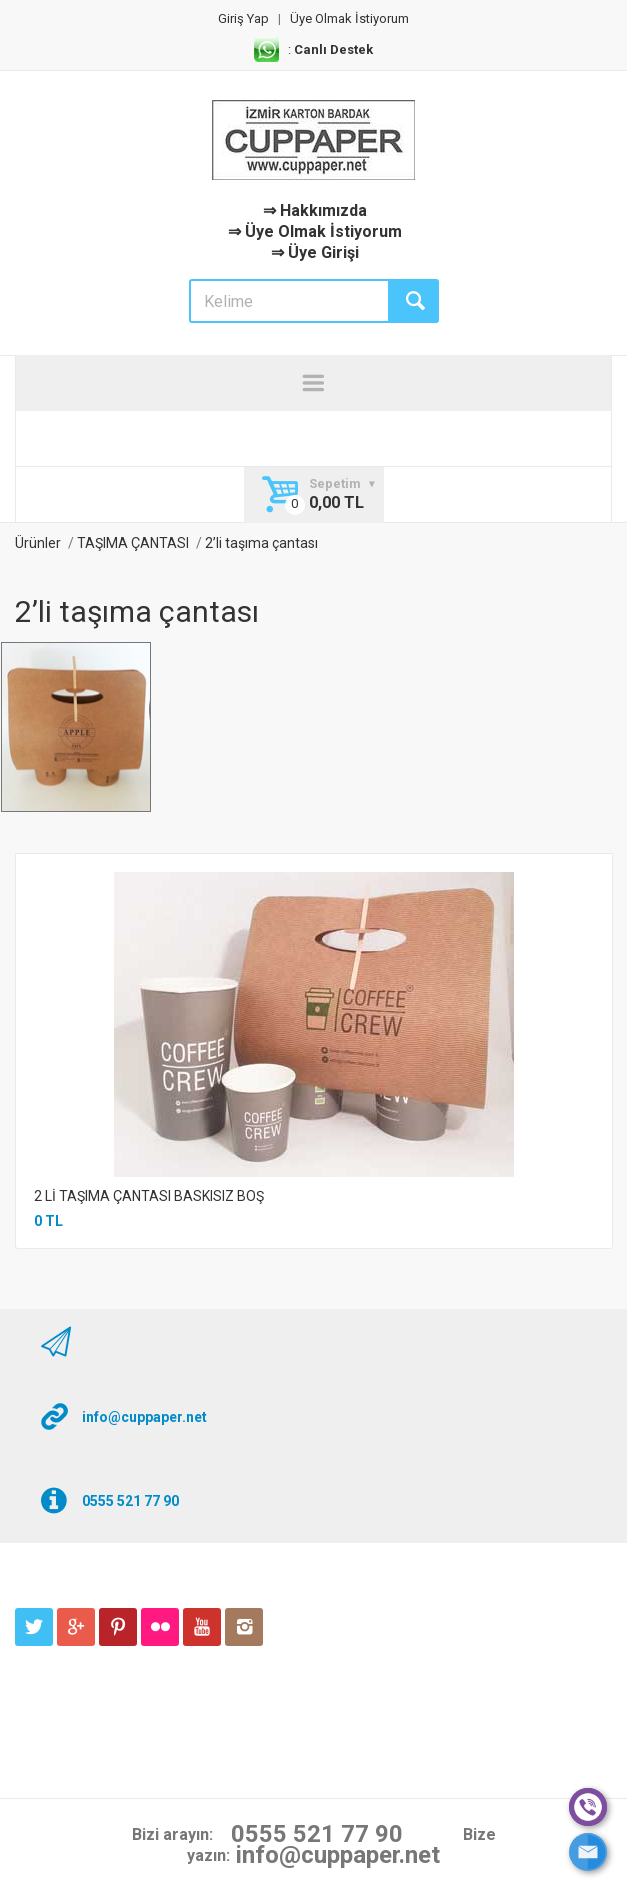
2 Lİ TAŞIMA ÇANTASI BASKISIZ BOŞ (149, 1196)
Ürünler (38, 543)
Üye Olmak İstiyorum (349, 18)
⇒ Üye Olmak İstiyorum (315, 231)
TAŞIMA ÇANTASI (133, 543)
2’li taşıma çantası (261, 543)
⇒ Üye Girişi (315, 252)
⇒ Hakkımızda (315, 210)
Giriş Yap (243, 18)
